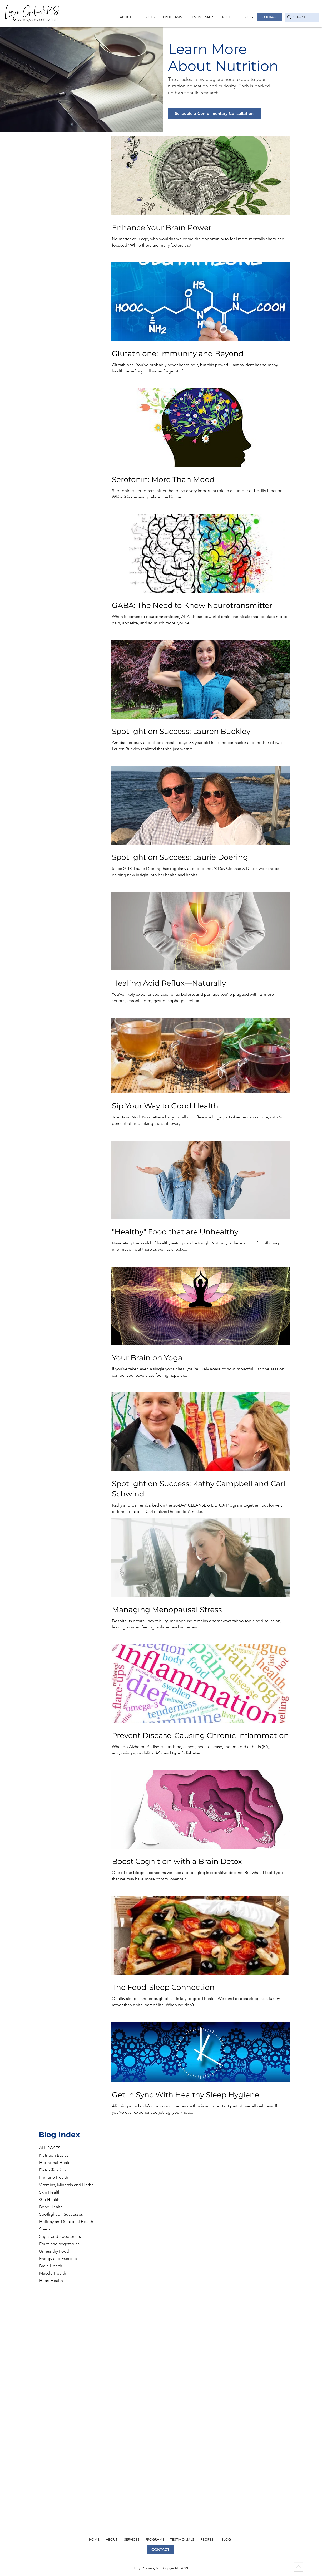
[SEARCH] (300, 17)
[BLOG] (227, 2539)
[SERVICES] (132, 2539)
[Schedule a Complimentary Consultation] (214, 113)
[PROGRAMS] (155, 2539)
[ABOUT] (112, 2539)
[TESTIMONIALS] (182, 2539)
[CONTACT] (269, 17)
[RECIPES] (207, 2539)
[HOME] (94, 2539)
